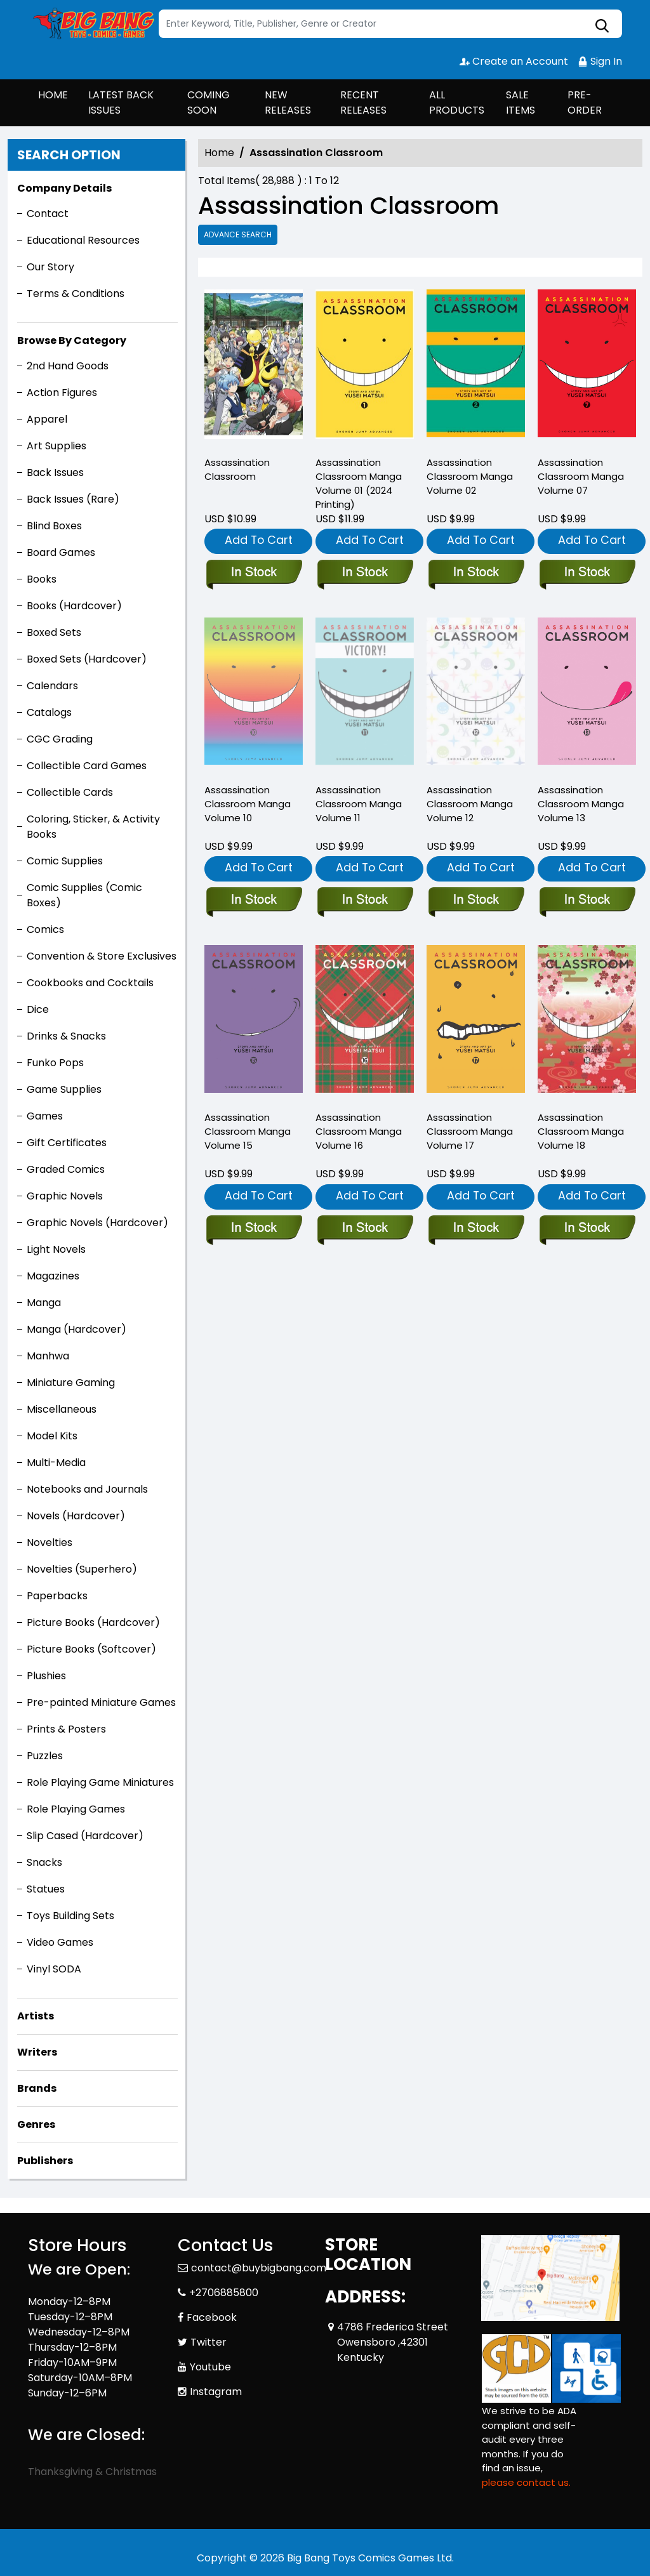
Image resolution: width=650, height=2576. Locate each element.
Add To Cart (259, 540)
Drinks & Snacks (66, 1036)
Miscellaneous (61, 1409)
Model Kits (52, 1436)
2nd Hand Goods (68, 366)
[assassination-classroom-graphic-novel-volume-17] (476, 1229)
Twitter (208, 2342)
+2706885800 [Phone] (223, 2292)
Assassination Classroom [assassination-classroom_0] (237, 469)
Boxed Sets (54, 632)
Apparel (47, 419)
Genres (36, 2124)
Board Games (61, 552)
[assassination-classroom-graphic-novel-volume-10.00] (253, 901)
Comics (45, 929)
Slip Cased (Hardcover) (85, 1835)
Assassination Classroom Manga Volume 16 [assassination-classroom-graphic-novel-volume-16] (358, 1131)
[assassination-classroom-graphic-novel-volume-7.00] (587, 366)
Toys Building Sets (70, 1915)
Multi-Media (56, 1462)
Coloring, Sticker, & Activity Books (93, 827)
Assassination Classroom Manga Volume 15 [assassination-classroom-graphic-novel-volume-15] (247, 1131)
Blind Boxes (54, 526)
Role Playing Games (76, 1809)
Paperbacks (57, 1596)
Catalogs (49, 712)
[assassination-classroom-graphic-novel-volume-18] (587, 1229)
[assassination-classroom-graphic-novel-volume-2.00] (476, 366)
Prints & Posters (66, 1729)
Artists (35, 2016)
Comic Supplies (65, 861)
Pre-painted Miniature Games (101, 1702)
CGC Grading (60, 739)
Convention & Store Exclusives (101, 956)
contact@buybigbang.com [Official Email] (258, 2268)
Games (45, 1116)
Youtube (210, 2367)
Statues (46, 1889)
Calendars (52, 685)
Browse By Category (71, 340)
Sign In (600, 61)
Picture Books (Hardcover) (93, 1622)
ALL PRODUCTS (456, 102)
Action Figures (62, 392)
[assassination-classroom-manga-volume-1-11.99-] (364, 366)
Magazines (53, 1276)
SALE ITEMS (520, 102)
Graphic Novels (65, 1196)
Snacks (44, 1862)
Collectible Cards (70, 792)
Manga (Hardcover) (76, 1329)
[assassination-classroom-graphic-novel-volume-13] (587, 901)
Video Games (60, 1942)
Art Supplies (56, 446)
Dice (38, 1009)
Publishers (45, 2160)
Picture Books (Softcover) (91, 1649)
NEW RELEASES (288, 102)
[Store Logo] (91, 24)
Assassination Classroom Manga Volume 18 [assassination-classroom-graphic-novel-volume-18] (581, 1131)
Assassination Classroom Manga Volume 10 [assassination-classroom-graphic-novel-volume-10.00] (247, 803)
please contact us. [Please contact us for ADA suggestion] (526, 2482)
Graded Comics (66, 1169)
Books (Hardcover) (74, 605)
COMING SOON (208, 102)
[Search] (390, 24)
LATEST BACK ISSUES (121, 102)
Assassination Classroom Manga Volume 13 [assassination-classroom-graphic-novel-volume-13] (581, 803)
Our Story (50, 267)
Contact (48, 213)
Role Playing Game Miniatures (100, 1782)
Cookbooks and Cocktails (90, 982)
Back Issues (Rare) (73, 499)
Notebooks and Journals (87, 1489)
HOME (53, 95)
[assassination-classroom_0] (253, 366)
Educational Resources (83, 240)
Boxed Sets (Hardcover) (87, 659)
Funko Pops (55, 1062)
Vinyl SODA (54, 1969)
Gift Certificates (67, 1142)
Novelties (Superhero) (82, 1569)
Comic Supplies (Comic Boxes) (84, 895)
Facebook (212, 2317)
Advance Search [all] (238, 234)
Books (41, 579)
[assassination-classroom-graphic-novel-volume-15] (253, 1229)
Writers (37, 2052)
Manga (44, 1302)
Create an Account (514, 61)
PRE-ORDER (584, 102)
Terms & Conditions (75, 293)
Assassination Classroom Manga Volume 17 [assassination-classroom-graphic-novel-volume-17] (470, 1131)
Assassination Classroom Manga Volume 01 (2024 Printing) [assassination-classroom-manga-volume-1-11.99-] (358, 483)
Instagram (216, 2391)
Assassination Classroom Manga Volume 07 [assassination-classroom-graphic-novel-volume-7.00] (581, 476)
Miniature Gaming (71, 1382)
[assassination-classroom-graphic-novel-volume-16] (364, 1229)
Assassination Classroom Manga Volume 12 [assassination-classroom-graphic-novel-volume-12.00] (470, 803)
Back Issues (55, 472)
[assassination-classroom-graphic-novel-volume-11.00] (364, 901)
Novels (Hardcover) (76, 1516)
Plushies (46, 1675)
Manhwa (48, 1356)
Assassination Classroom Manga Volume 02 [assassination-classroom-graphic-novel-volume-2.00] (470, 476)
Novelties (49, 1542)
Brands (36, 2088)
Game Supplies (64, 1089)
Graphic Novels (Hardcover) (97, 1222)
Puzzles (45, 1755)
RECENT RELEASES (363, 102)
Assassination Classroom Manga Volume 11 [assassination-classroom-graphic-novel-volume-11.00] (358, 803)
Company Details (64, 188)
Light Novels (56, 1249)
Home (219, 152)
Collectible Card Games (87, 765)
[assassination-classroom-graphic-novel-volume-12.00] (476, 901)
